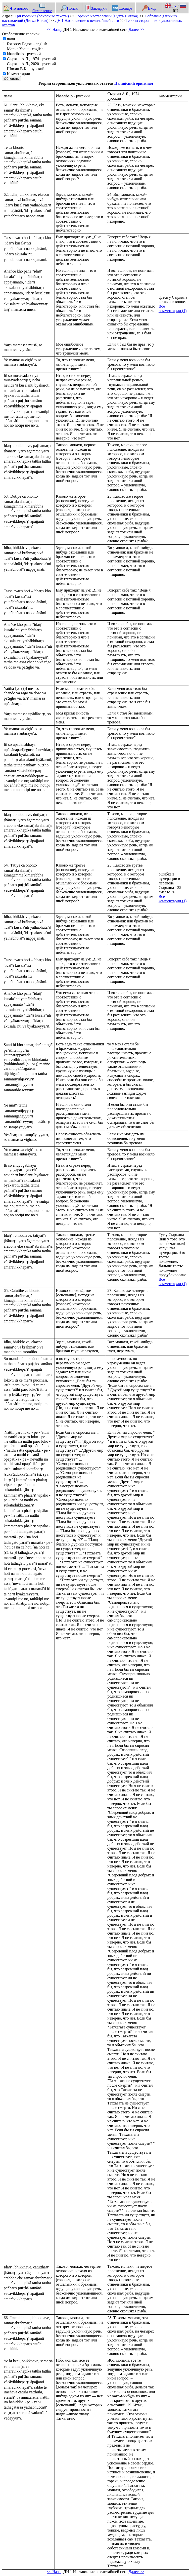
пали (11, 39)
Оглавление (42, 8)
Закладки (96, 8)
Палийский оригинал (133, 83)
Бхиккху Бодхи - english (27, 44)
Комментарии (18, 74)
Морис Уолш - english (25, 49)
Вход (149, 8)
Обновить (11, 78)
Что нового (15, 8)
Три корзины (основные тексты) (42, 16)
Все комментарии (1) (173, 308)
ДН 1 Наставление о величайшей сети (87, 20)
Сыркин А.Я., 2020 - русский (31, 64)
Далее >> (136, 29)
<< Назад (54, 29)
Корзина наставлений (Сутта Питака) (106, 16)
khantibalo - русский (24, 54)
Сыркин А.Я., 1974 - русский (31, 59)
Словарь (122, 8)
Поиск (69, 8)
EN (170, 6)
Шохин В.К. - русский (25, 69)
